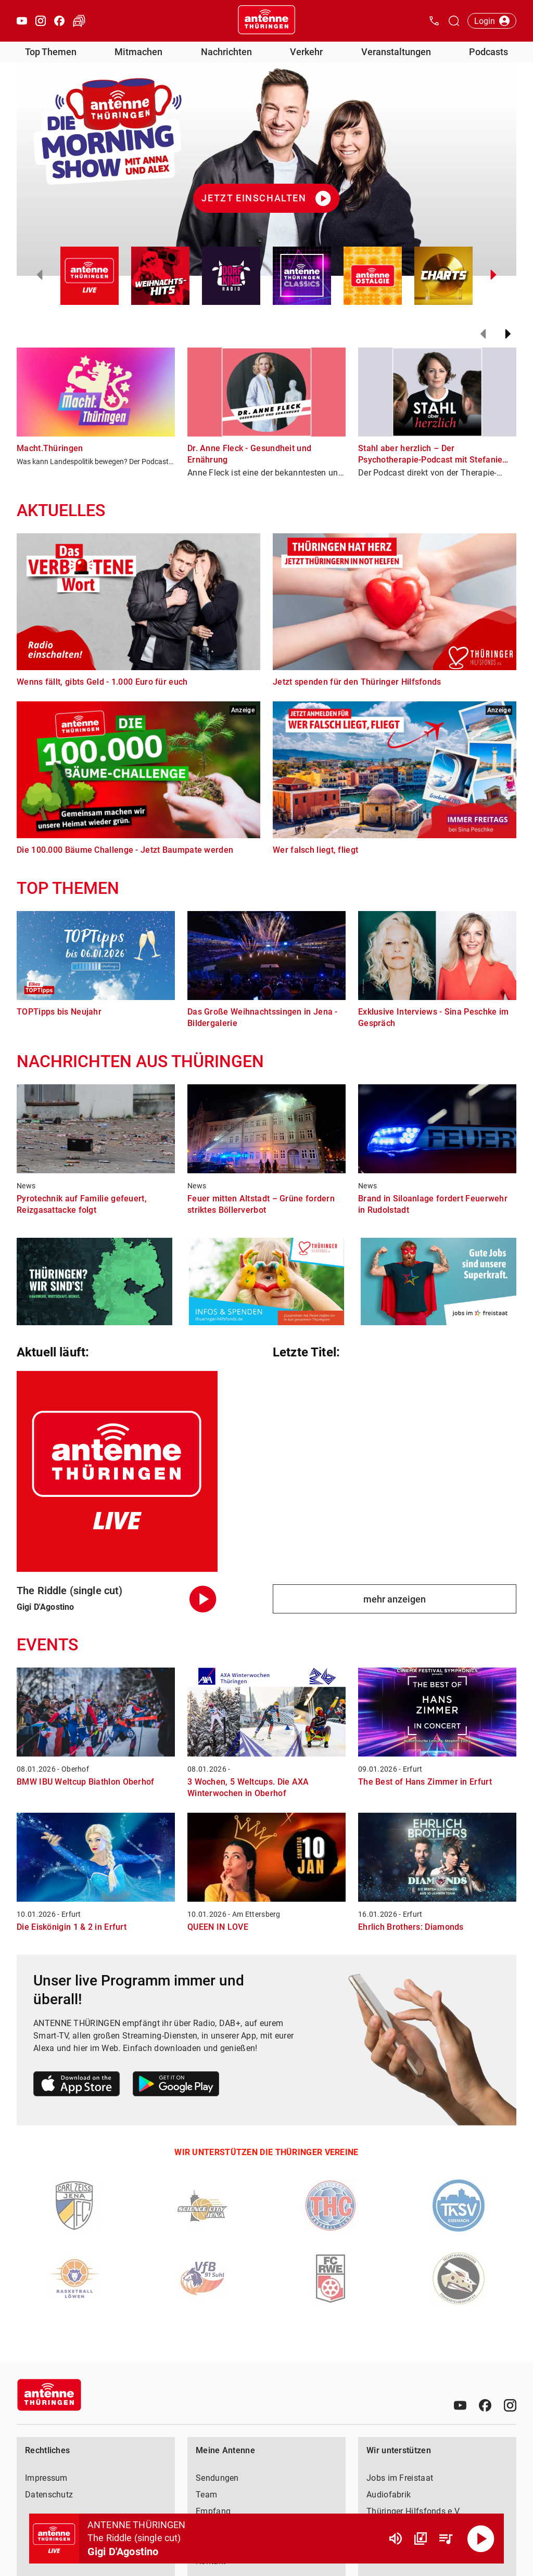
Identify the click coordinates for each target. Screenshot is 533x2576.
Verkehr (306, 51)
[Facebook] (485, 2405)
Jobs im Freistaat (399, 2478)
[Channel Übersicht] (420, 2538)
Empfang (213, 2511)
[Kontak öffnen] (434, 20)
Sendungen (217, 2478)
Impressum (46, 2478)
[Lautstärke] (395, 2538)
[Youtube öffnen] (22, 21)
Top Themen (51, 51)
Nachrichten (226, 51)
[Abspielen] (481, 2538)
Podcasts (488, 51)
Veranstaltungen (396, 51)
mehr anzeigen (394, 1599)
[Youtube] (460, 2405)
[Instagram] (510, 2405)
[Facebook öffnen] (59, 21)
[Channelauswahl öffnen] (454, 20)
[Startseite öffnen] (266, 20)
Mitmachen (138, 51)
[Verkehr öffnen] (79, 20)
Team (206, 2495)
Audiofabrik (388, 2495)
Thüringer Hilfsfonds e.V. (413, 2511)
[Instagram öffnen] (40, 21)
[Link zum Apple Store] (76, 2085)
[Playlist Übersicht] (445, 2538)
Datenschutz (49, 2495)
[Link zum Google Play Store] (176, 2085)
